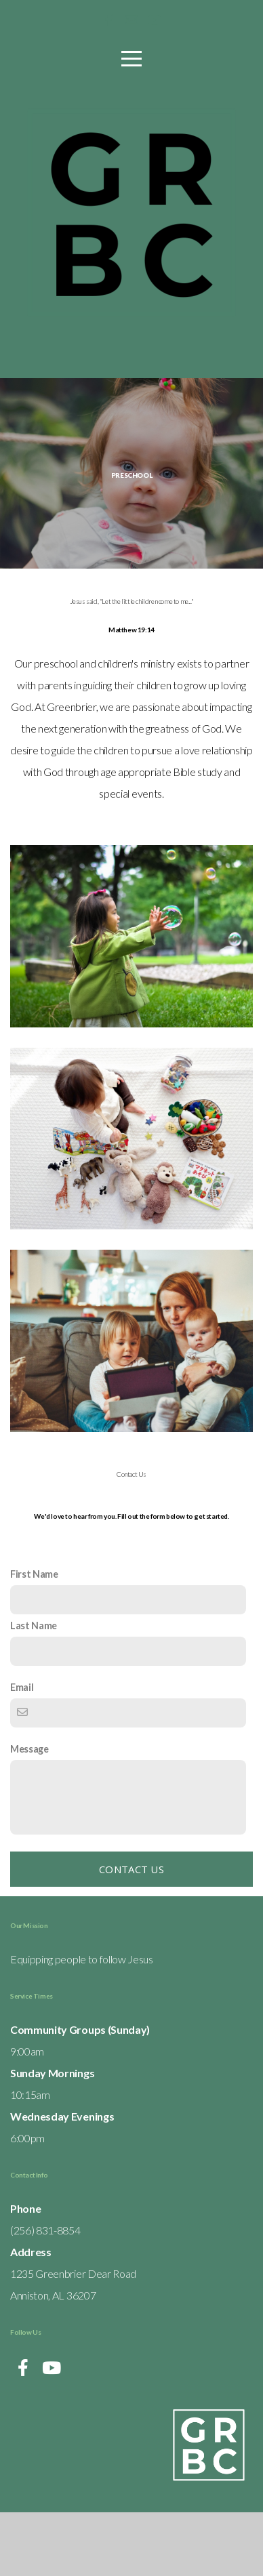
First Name (34, 1637)
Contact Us (131, 1933)
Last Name (33, 1689)
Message (29, 1812)
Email (21, 1751)
